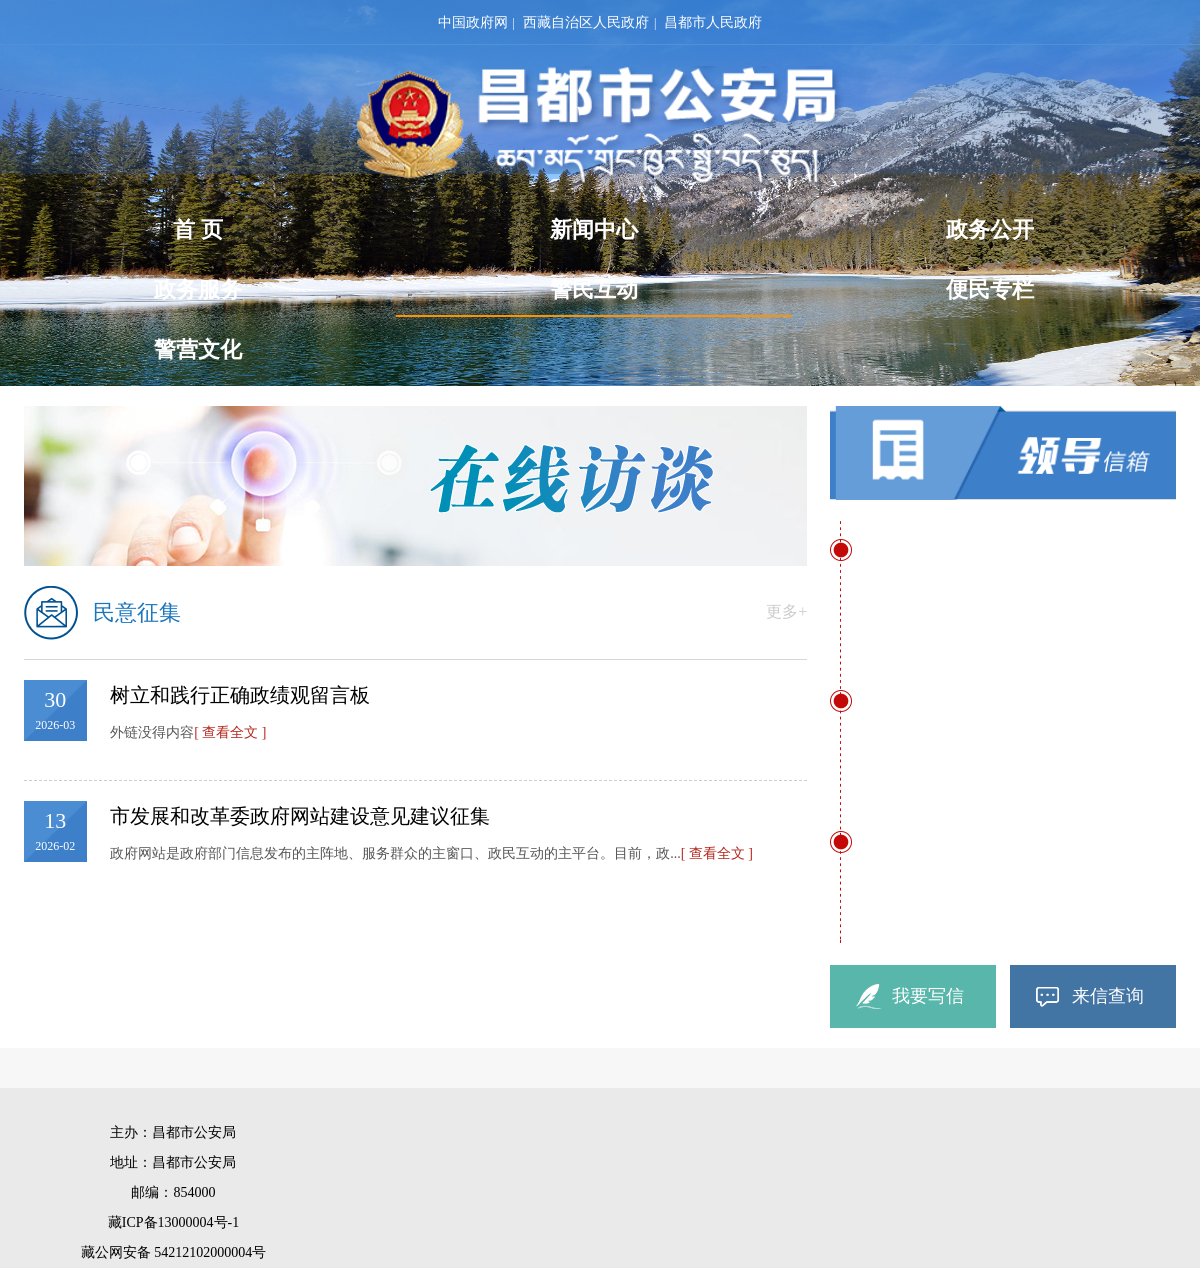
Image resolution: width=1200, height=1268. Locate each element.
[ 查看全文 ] (230, 732)
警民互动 (594, 296)
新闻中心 (594, 229)
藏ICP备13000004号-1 (173, 1222)
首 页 (198, 229)
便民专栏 (990, 289)
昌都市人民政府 (713, 22)
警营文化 (198, 349)
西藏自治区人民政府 (586, 22)
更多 (786, 612)
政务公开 (990, 229)
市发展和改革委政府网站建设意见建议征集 (300, 816)
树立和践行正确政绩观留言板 (240, 695)
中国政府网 (473, 22)
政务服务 (198, 289)
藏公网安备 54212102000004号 (174, 1252)
